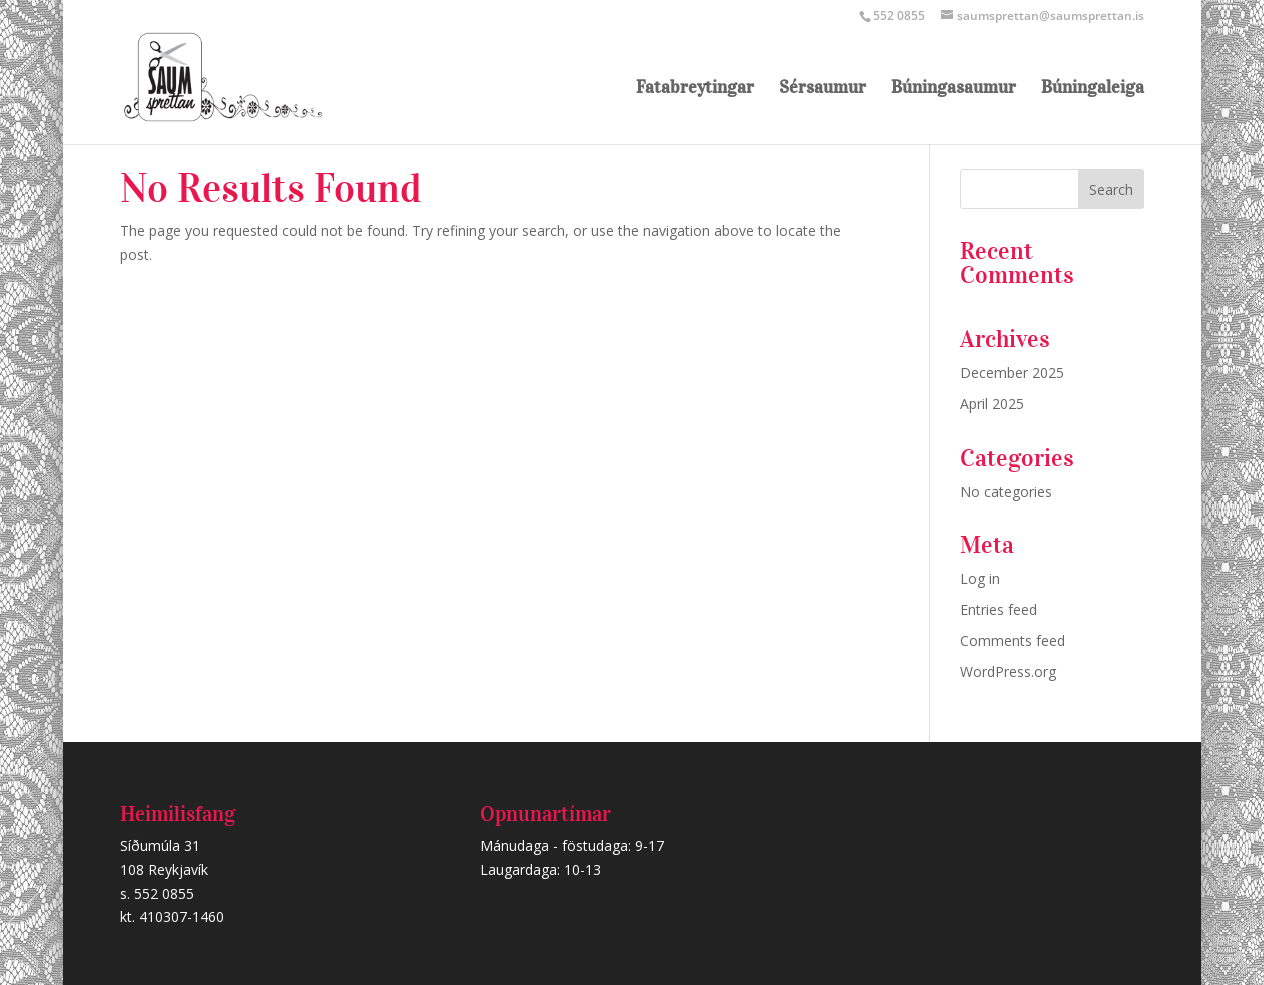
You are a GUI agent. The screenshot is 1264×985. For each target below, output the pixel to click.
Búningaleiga (1092, 89)
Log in (980, 578)
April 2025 (992, 403)
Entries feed (998, 609)
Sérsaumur (822, 89)
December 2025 (1012, 372)
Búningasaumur (953, 89)
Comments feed (1012, 640)
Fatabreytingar (695, 89)
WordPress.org (1008, 671)
